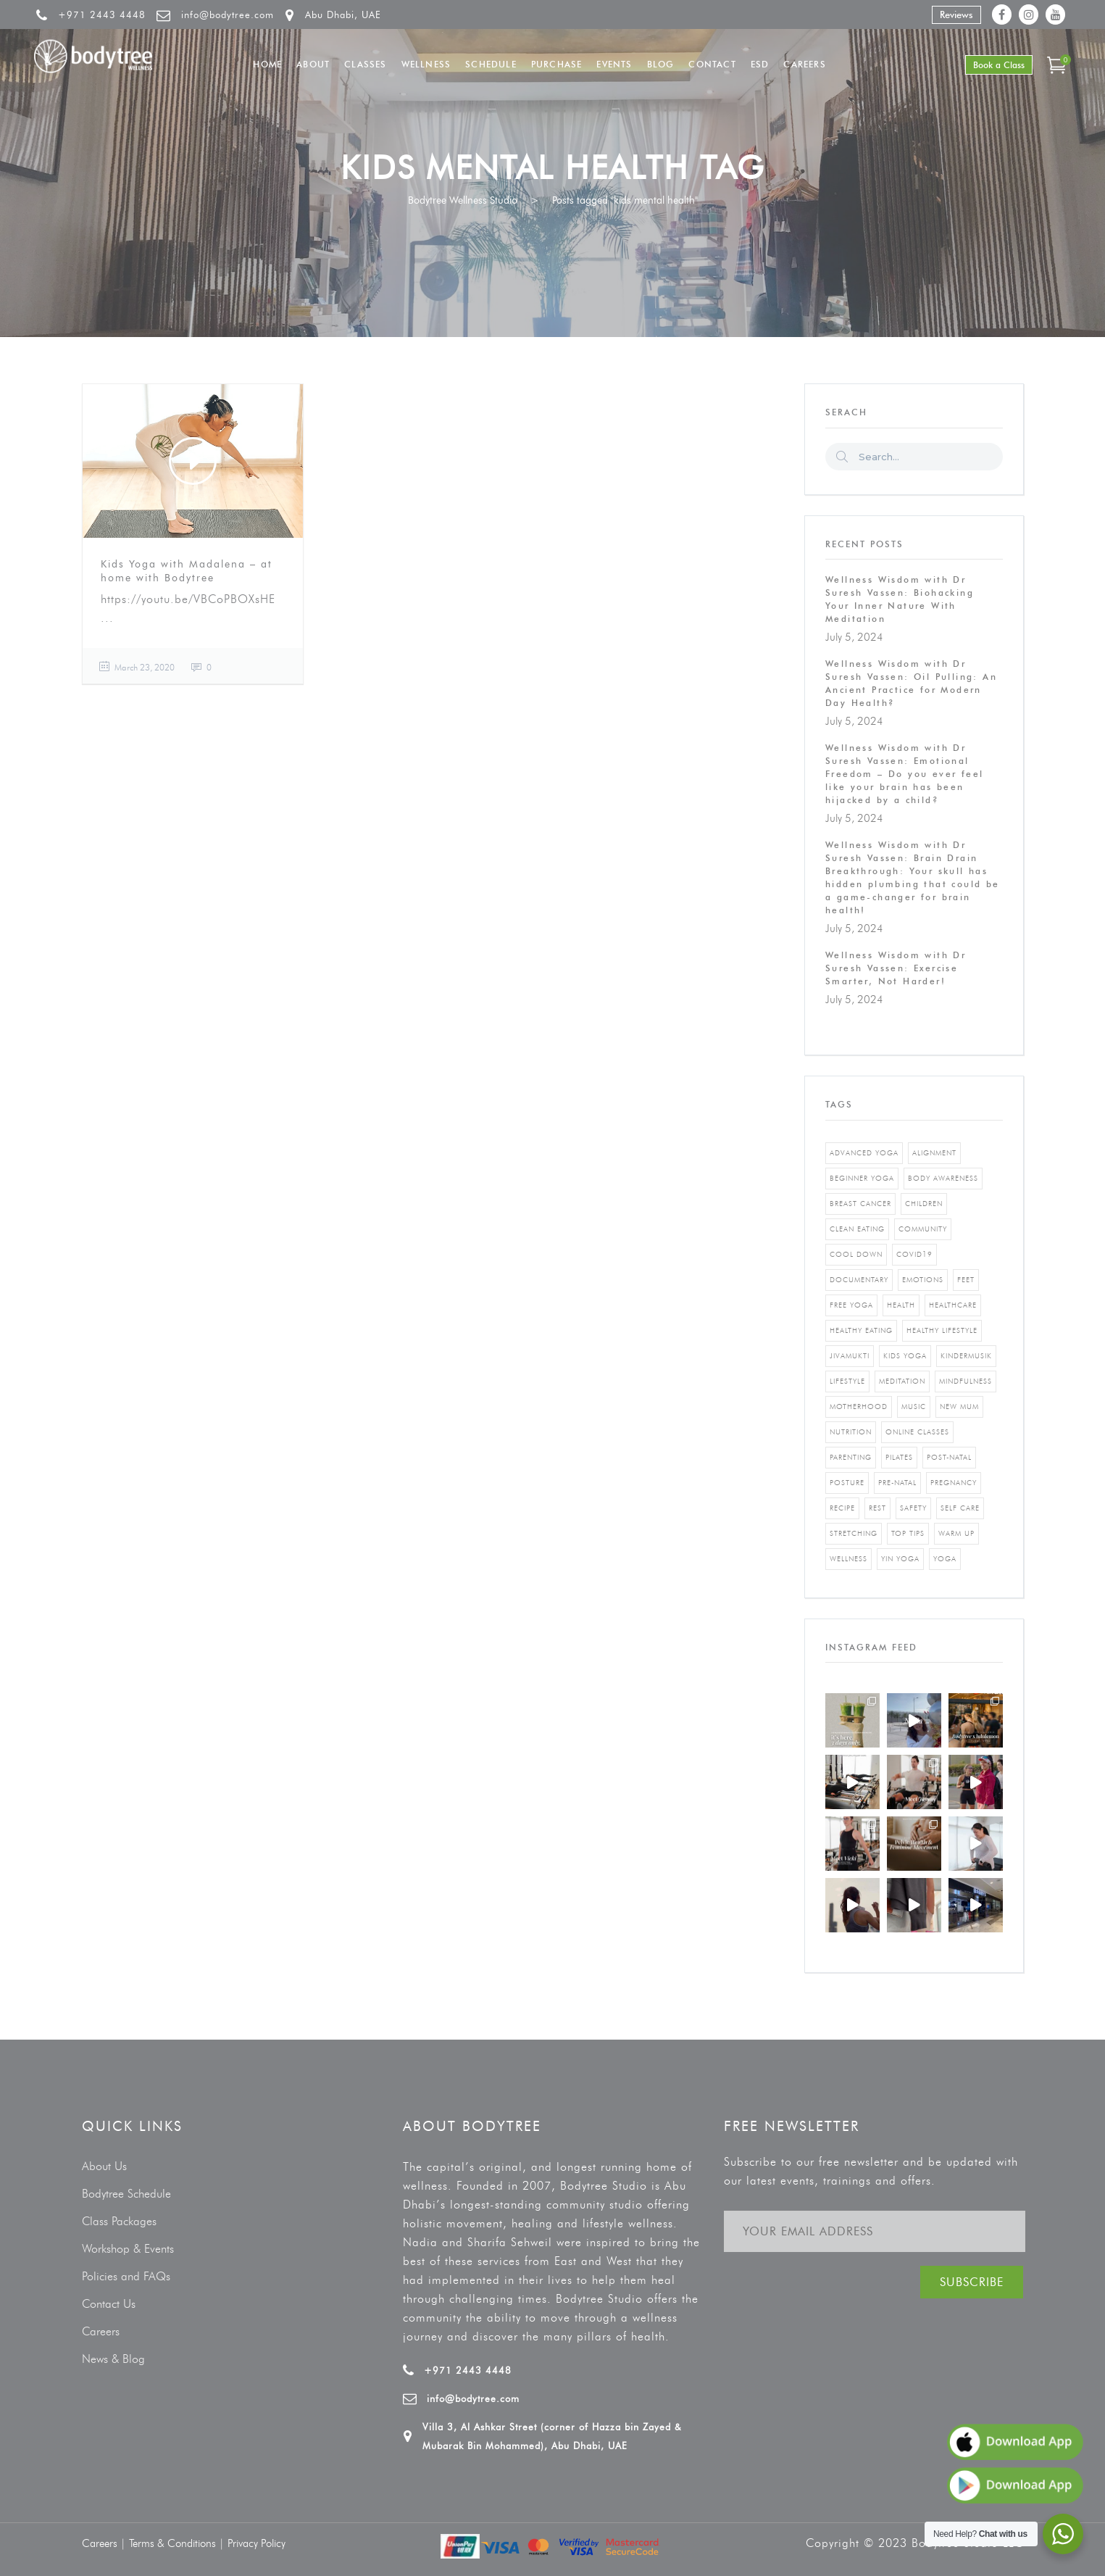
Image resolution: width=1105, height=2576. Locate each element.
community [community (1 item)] (922, 1229)
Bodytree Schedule (126, 2194)
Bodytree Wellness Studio (462, 200)
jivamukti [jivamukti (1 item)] (850, 1355)
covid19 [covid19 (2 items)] (914, 1254)
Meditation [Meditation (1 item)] (902, 1381)
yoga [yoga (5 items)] (944, 1558)
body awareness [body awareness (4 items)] (943, 1178)
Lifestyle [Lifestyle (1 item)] (847, 1381)
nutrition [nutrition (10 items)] (851, 1432)
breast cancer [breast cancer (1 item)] (860, 1203)
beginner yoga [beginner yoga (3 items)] (862, 1178)
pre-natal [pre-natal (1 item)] (897, 1482)
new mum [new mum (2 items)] (959, 1406)
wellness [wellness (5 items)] (848, 1558)
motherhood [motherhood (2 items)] (859, 1406)
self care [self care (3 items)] (960, 1508)
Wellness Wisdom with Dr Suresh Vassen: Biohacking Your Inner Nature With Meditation (899, 599)
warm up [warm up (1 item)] (956, 1533)
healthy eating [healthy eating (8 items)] (861, 1330)
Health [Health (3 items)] (901, 1305)
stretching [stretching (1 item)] (853, 1533)
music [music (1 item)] (913, 1406)
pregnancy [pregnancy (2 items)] (953, 1482)
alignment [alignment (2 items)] (934, 1153)
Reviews (956, 14)
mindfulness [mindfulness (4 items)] (965, 1381)
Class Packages (119, 2221)
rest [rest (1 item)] (877, 1508)
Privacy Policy (256, 2543)
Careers (101, 2331)
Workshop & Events (128, 2249)
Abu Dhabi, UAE (343, 14)
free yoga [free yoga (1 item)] (851, 1305)
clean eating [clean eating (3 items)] (857, 1229)
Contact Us (108, 2304)
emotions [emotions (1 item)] (922, 1279)
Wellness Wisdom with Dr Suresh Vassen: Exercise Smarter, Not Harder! (895, 968)
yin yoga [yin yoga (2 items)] (900, 1558)
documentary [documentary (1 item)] (859, 1279)
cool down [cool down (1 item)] (856, 1254)
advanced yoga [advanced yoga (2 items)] (864, 1153)
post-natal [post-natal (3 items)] (949, 1457)
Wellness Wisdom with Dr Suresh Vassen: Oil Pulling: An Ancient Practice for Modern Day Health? (911, 683)
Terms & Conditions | (178, 2543)
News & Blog (113, 2359)
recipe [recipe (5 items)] (842, 1508)
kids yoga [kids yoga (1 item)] (905, 1355)
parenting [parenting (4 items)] (851, 1457)
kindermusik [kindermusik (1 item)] (966, 1355)
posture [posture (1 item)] (847, 1482)
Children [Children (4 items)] (924, 1203)
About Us (104, 2166)
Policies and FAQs (126, 2276)
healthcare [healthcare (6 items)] (953, 1305)
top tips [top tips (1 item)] (908, 1533)
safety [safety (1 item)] (913, 1508)
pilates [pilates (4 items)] (899, 1457)
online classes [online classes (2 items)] (917, 1432)
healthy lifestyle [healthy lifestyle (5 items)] (941, 1330)
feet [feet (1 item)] (966, 1279)
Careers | (105, 2543)
